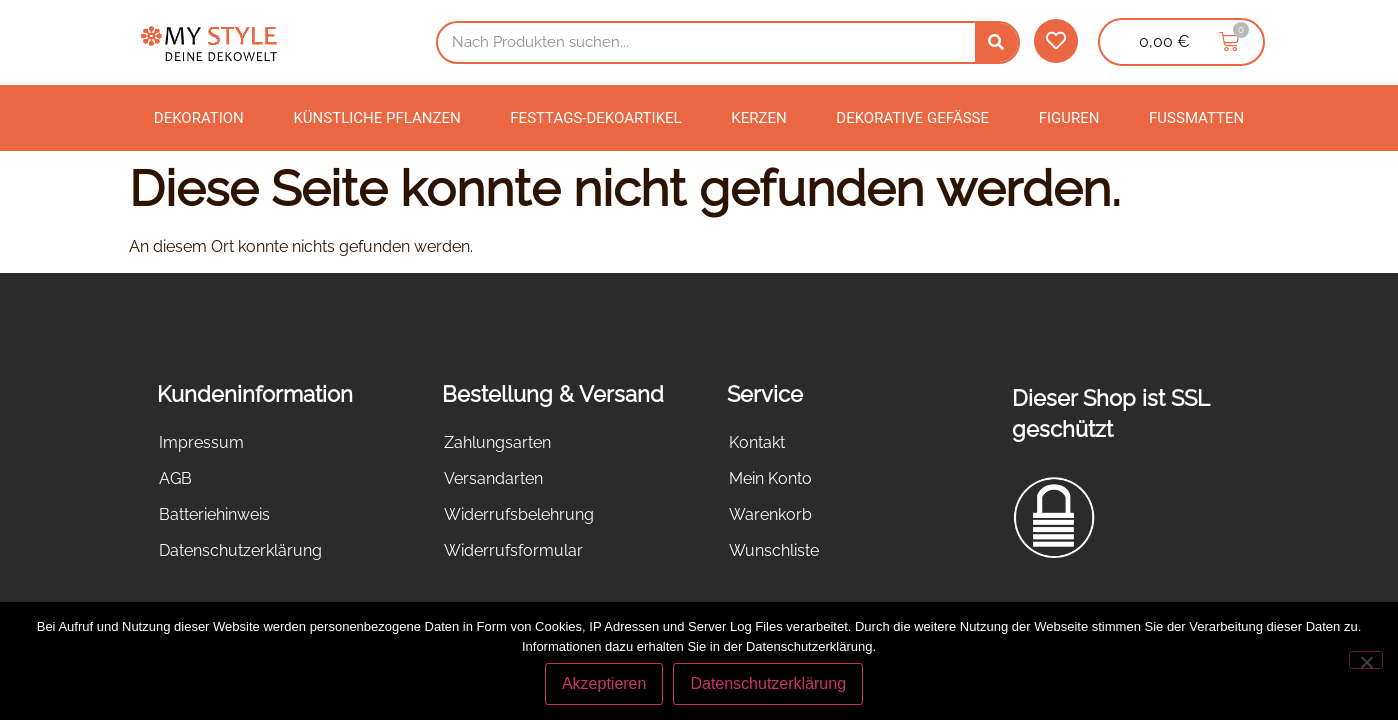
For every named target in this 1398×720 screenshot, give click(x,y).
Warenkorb (770, 514)
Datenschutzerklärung (240, 550)
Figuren (1069, 118)
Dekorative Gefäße (912, 118)
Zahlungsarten (497, 442)
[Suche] (996, 42)
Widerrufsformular (513, 550)
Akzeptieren (604, 683)
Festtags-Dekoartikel (595, 118)
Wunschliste (774, 550)
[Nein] (1366, 660)
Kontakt (757, 442)
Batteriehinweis (214, 514)
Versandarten (493, 478)
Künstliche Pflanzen (376, 118)
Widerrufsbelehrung (519, 514)
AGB (175, 478)
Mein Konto (770, 478)
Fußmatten (1196, 118)
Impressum (201, 442)
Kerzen (758, 118)
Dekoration (199, 118)
